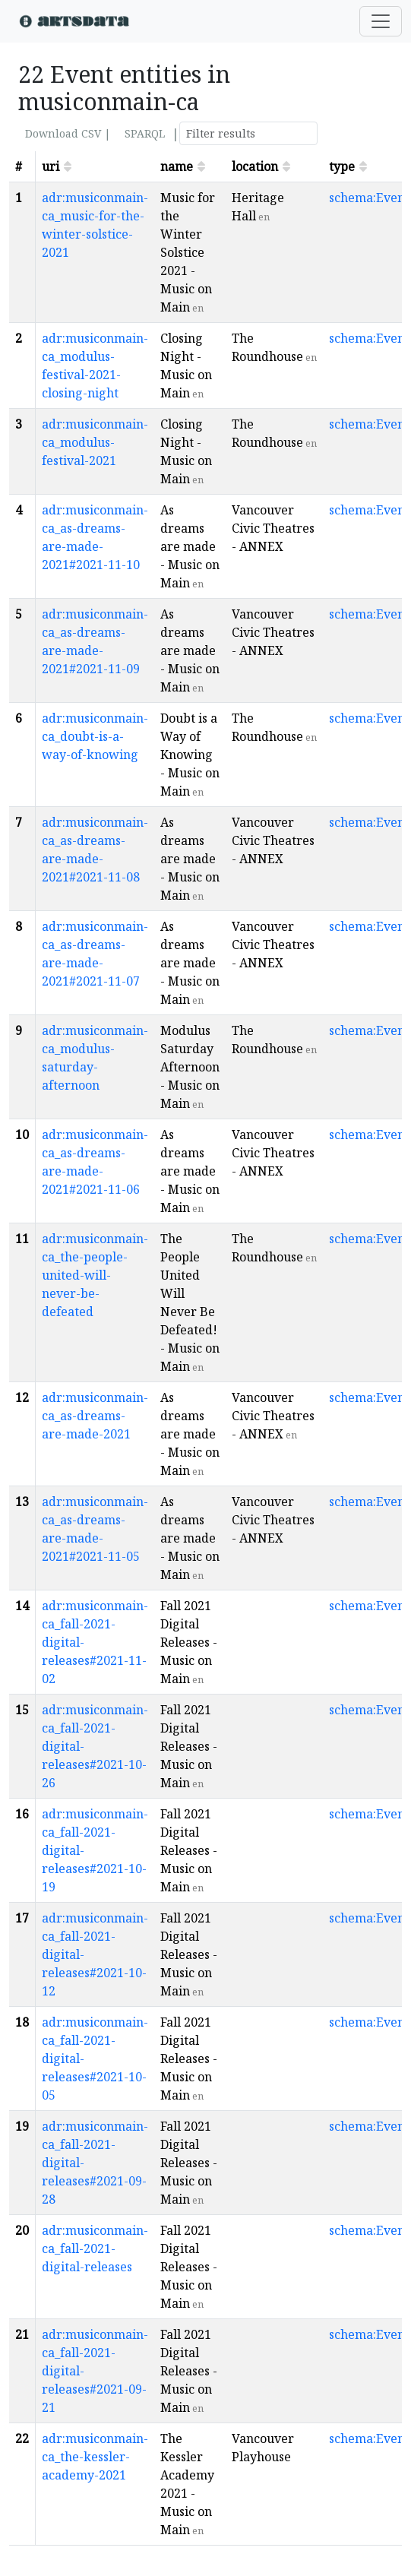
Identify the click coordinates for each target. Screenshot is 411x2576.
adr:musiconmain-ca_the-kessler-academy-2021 (95, 2456)
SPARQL (145, 133)
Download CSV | (68, 133)
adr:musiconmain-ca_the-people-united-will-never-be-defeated (95, 1275)
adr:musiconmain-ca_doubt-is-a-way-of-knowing (95, 736)
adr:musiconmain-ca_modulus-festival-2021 (95, 442)
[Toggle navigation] (380, 21)
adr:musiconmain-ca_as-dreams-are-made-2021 (95, 1415)
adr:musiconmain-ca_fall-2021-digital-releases (95, 2248)
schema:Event (369, 197)
